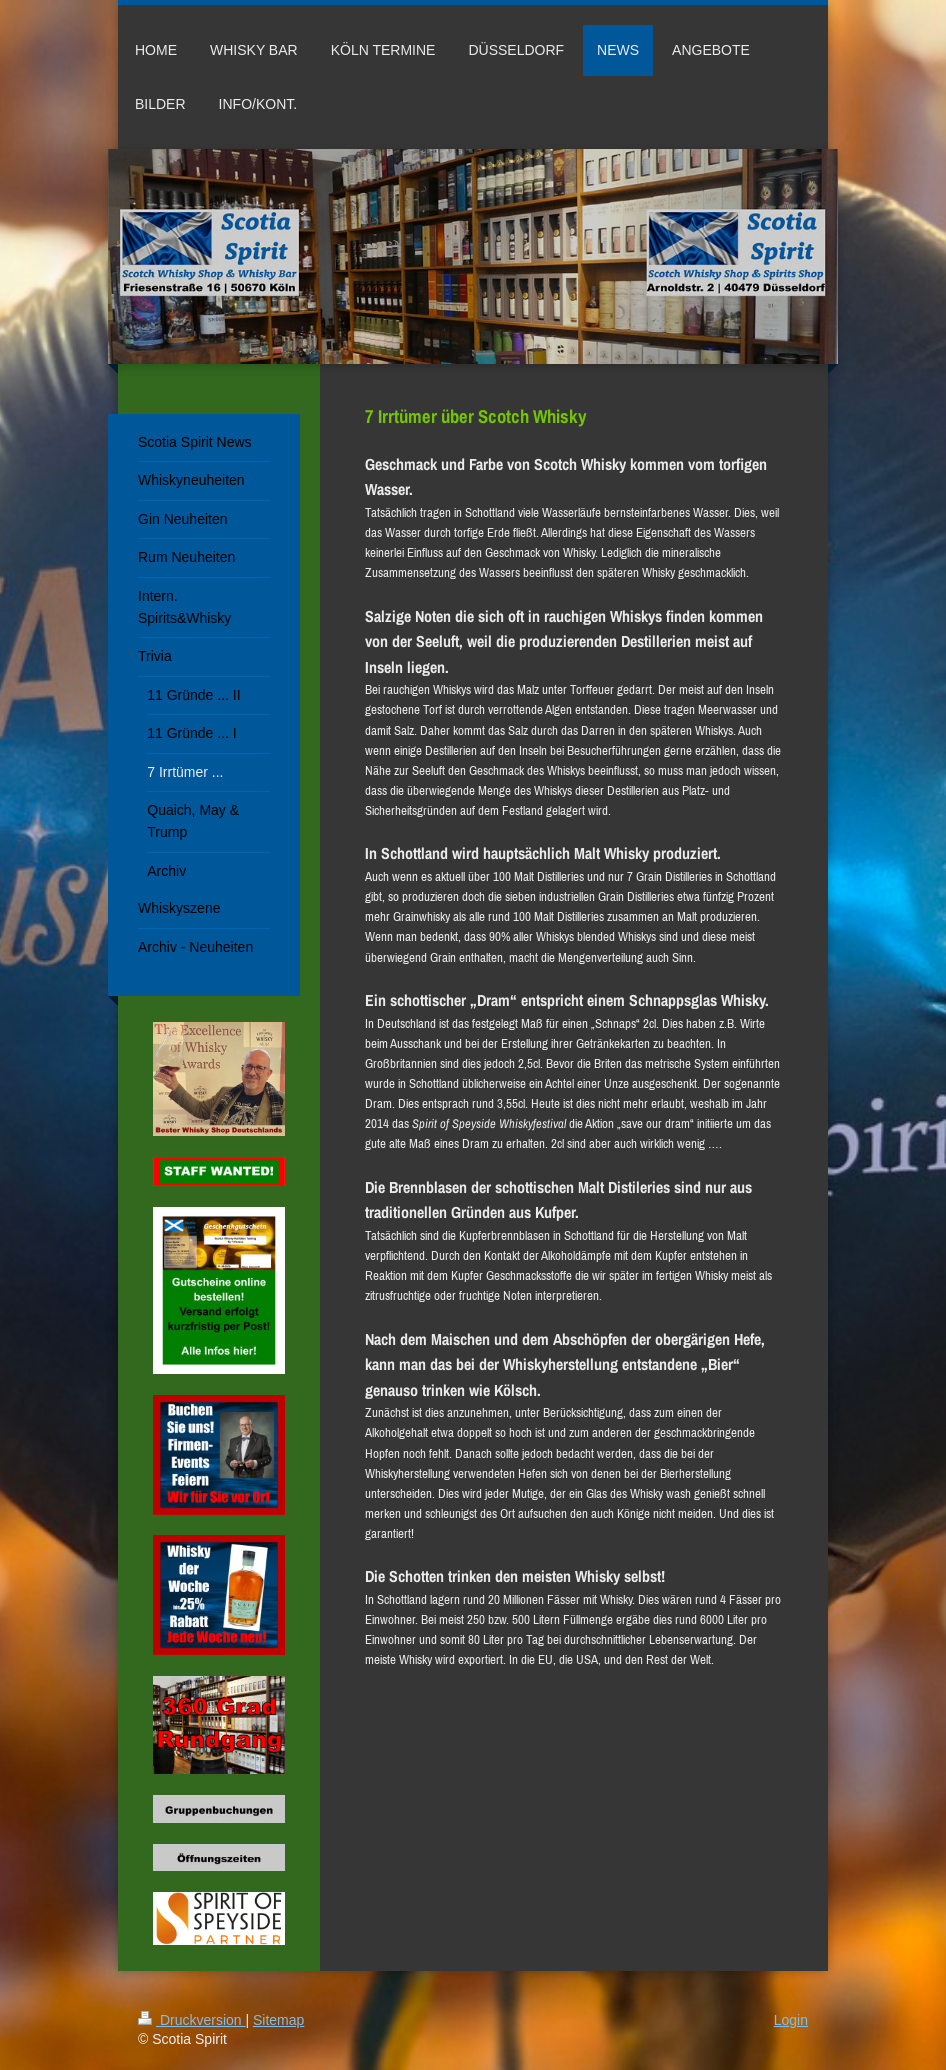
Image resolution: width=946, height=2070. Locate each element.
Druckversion (191, 2020)
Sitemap (278, 2020)
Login (791, 2020)
